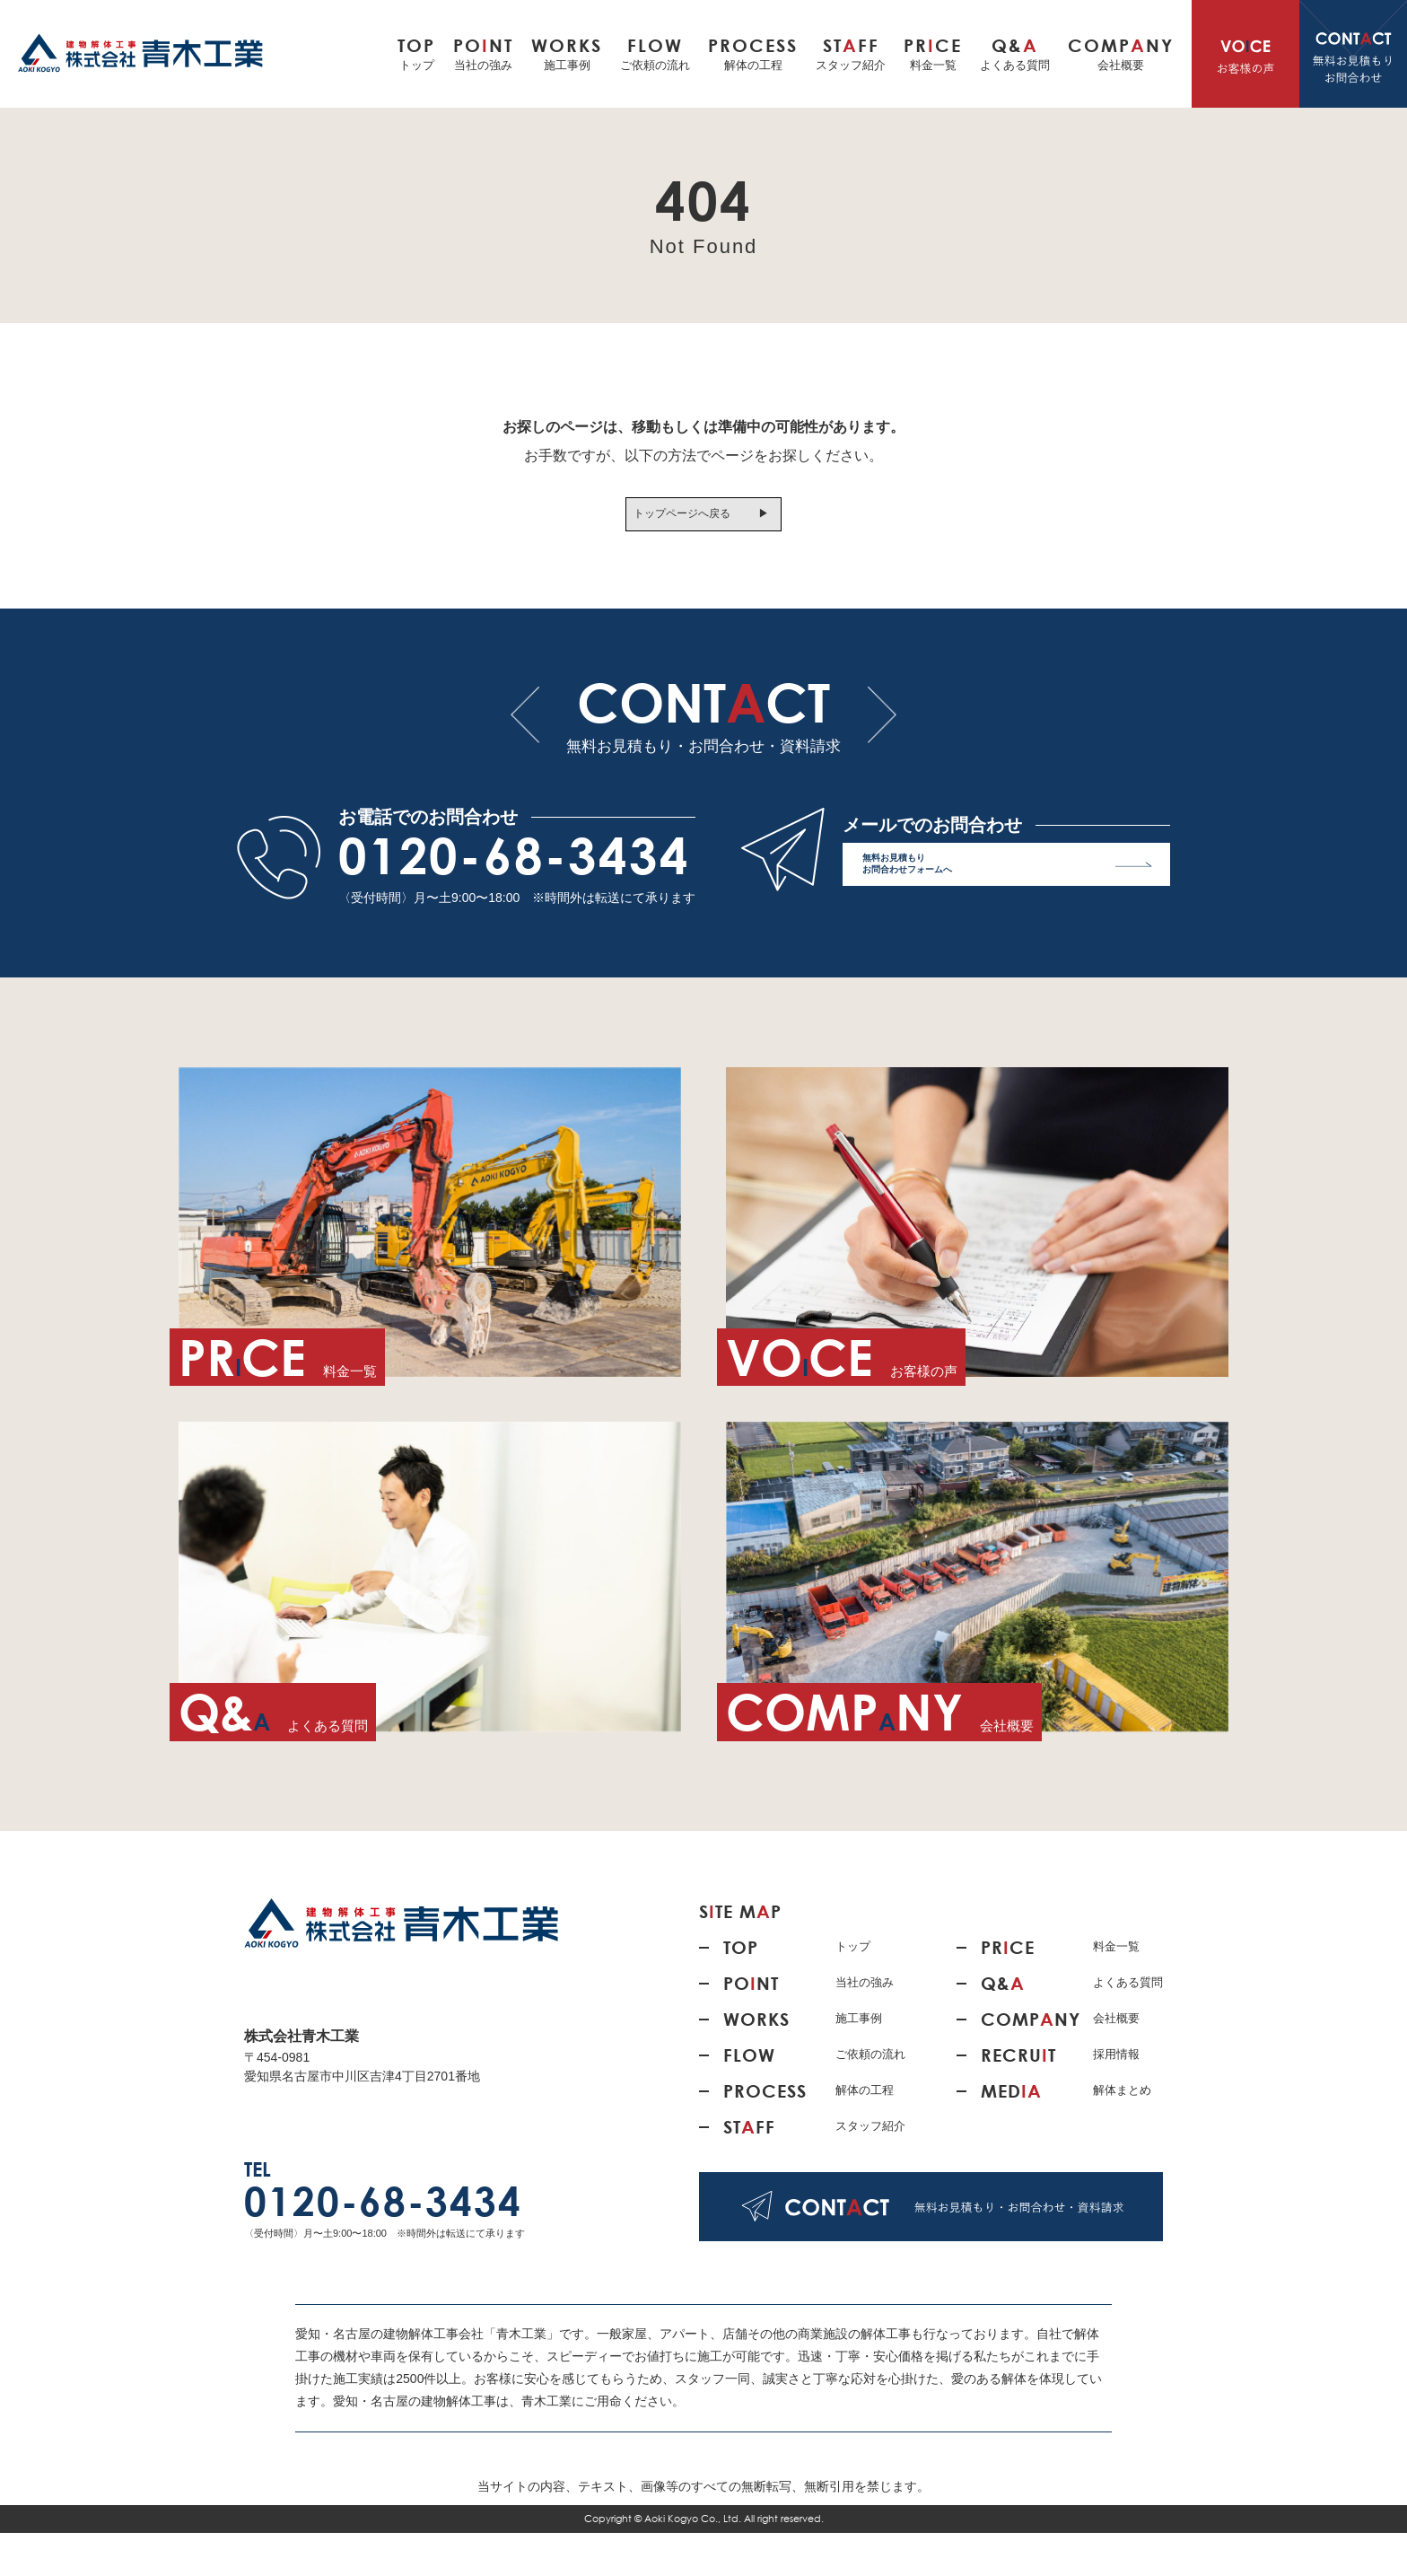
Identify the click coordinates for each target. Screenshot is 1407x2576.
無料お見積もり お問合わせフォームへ (1007, 911)
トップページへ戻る (670, 520)
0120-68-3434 (514, 898)
